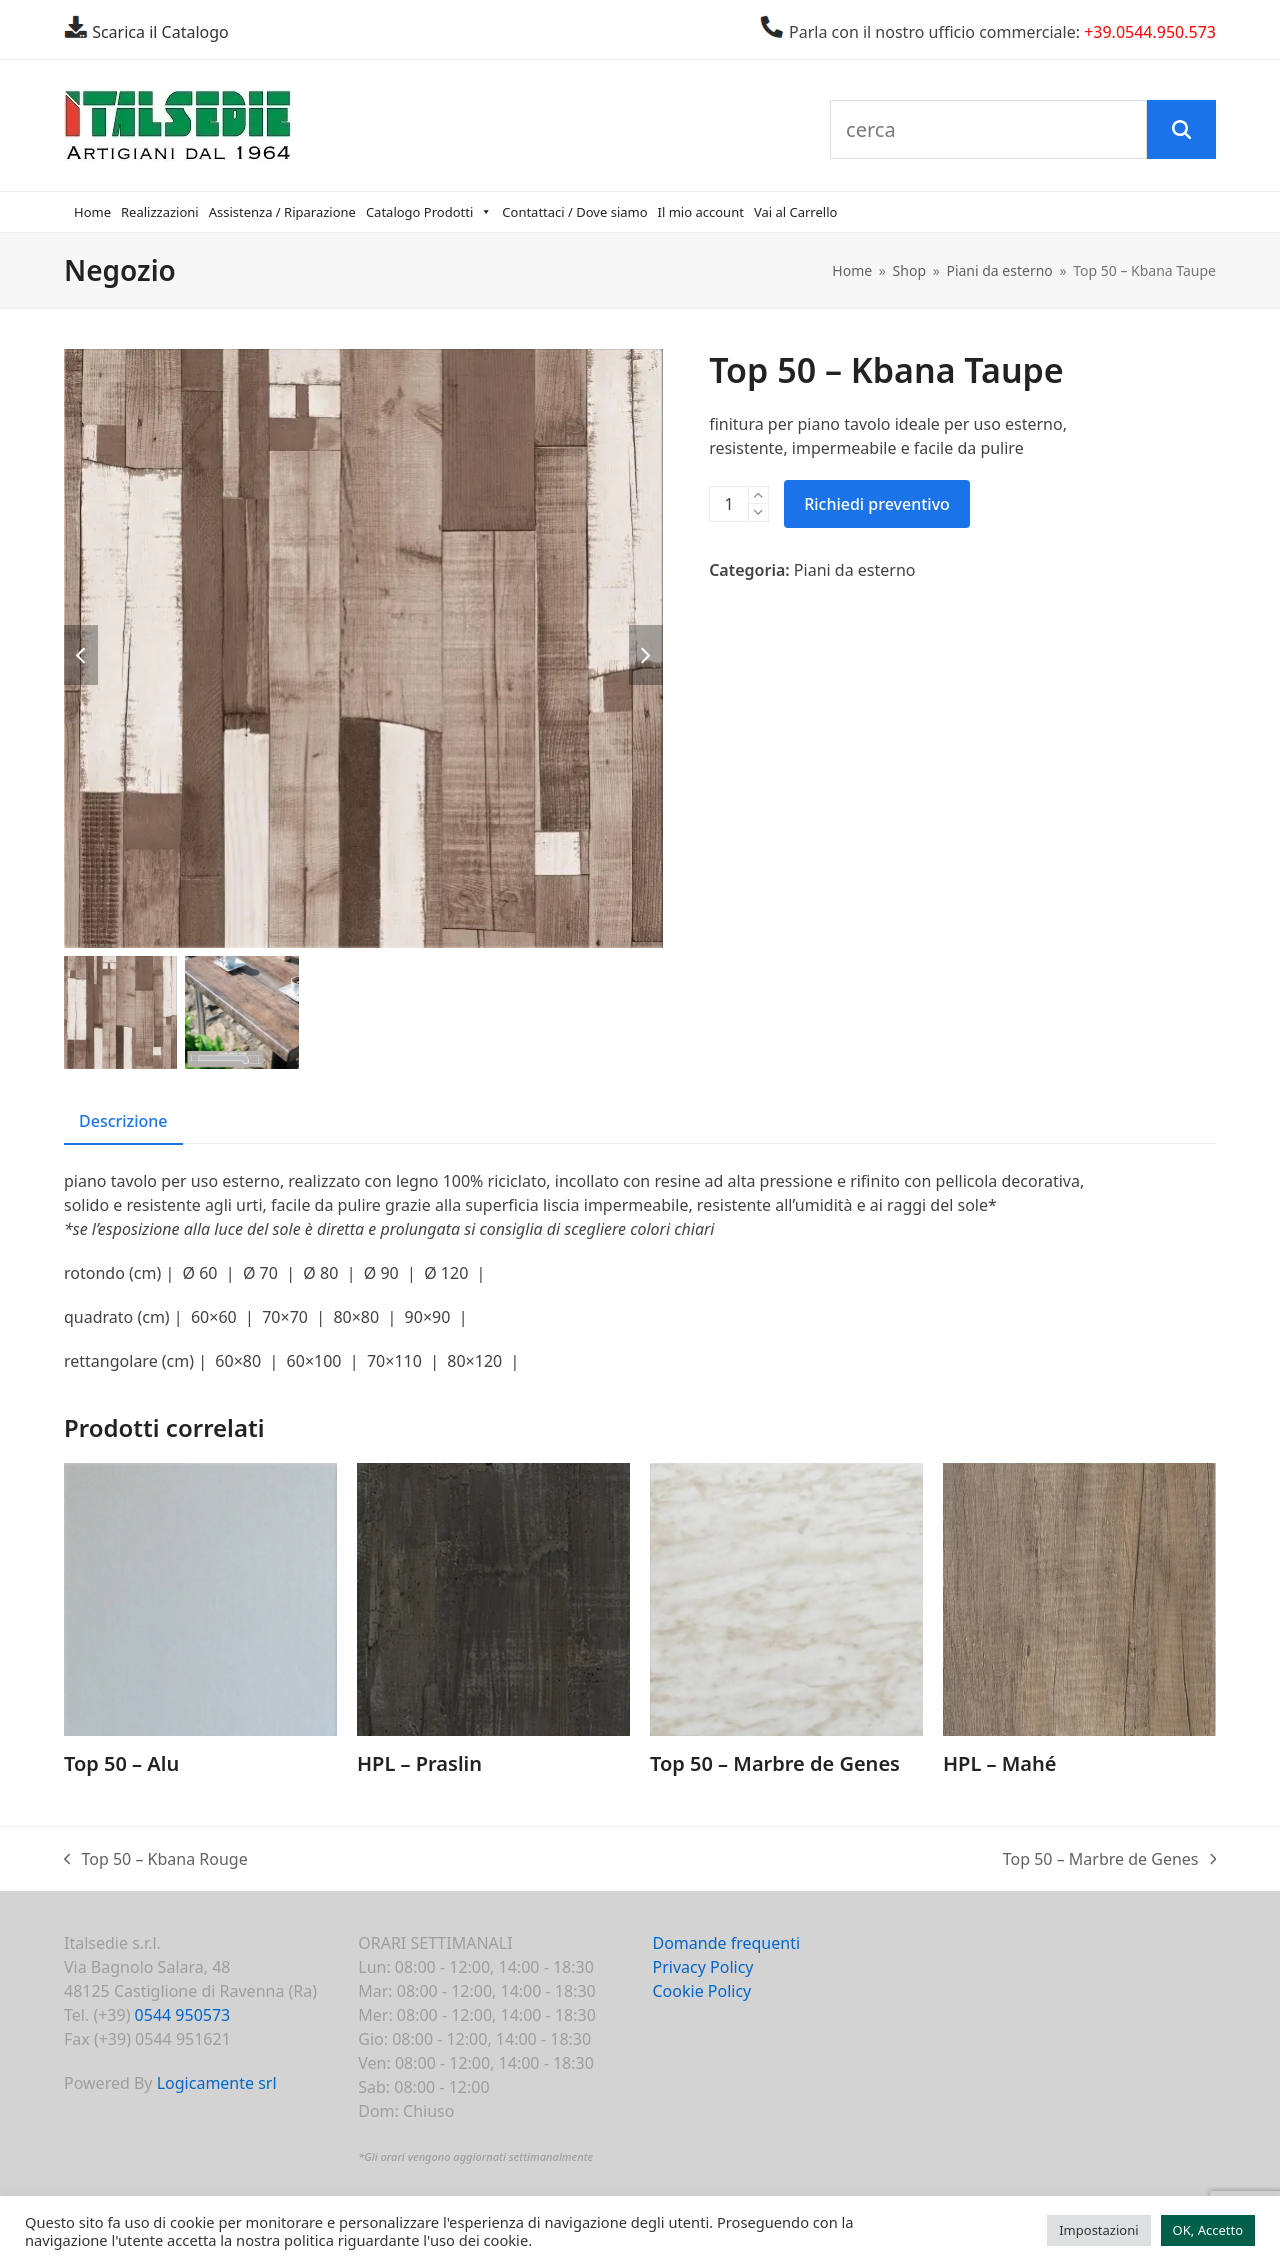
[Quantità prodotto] (729, 504)
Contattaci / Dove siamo (574, 212)
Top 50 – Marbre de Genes (1109, 1859)
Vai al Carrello (796, 212)
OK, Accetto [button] (1208, 2230)
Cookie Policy (702, 1991)
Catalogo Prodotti (429, 212)
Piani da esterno (855, 570)
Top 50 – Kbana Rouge (156, 1859)
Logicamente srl (217, 2083)
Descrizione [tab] (123, 1121)
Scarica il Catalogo (158, 32)
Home (92, 212)
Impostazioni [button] (1098, 2230)
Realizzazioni (160, 212)
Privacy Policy (703, 1967)
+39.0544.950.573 (1150, 32)
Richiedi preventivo (877, 504)
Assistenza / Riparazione (282, 212)
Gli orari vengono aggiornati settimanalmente (478, 2156)
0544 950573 (183, 2015)
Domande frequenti (727, 1943)
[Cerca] (1181, 130)
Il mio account (701, 212)
